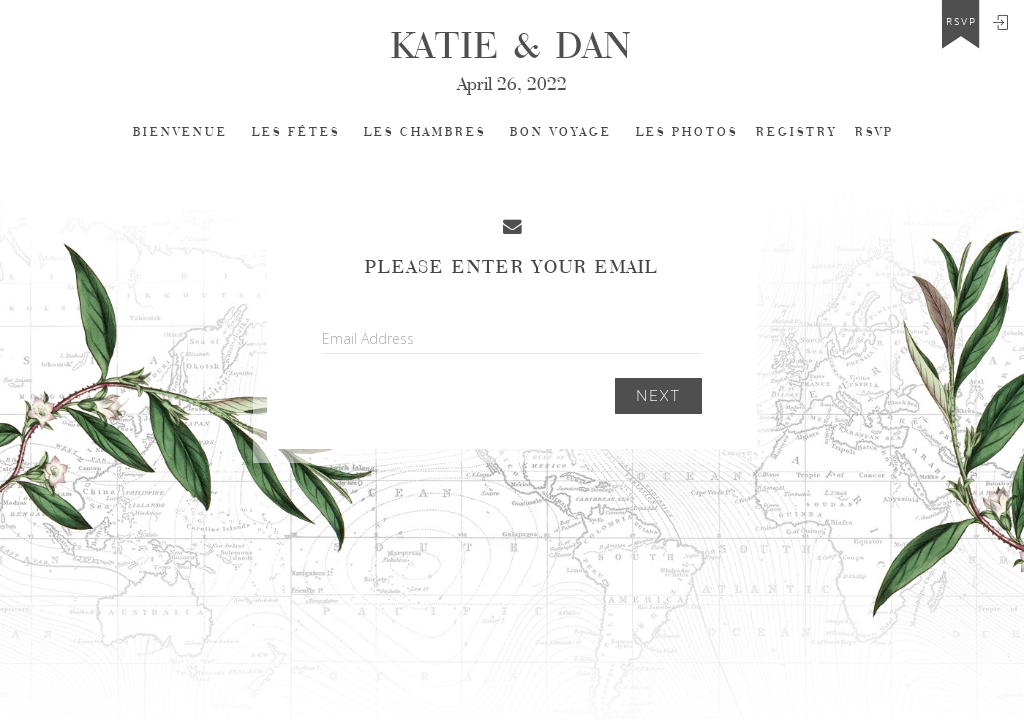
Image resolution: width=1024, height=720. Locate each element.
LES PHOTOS (687, 132)
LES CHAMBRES (425, 132)
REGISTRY (796, 132)
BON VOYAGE (561, 132)
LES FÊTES (296, 132)
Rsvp (874, 132)
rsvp (961, 22)
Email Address (368, 338)
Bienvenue (180, 132)
